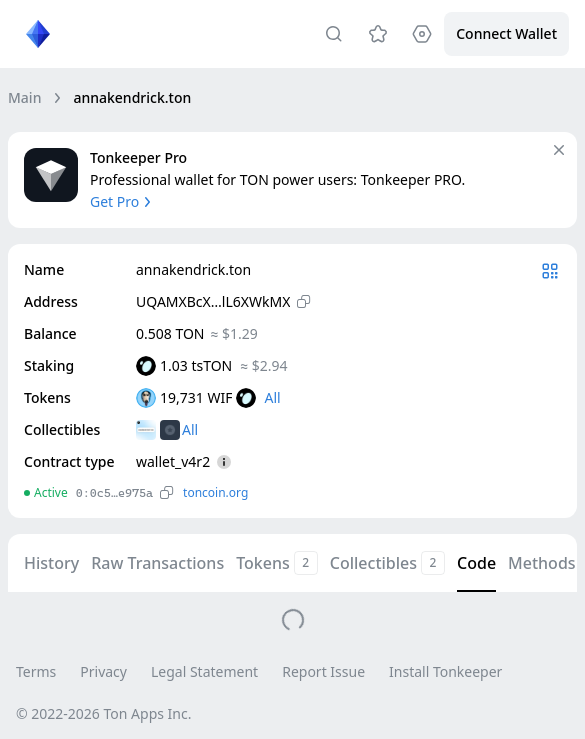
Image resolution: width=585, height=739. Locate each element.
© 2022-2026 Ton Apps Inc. (103, 713)
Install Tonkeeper (445, 671)
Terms (36, 671)
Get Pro (122, 201)
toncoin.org (215, 492)
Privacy (103, 671)
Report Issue (323, 671)
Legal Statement (204, 671)
